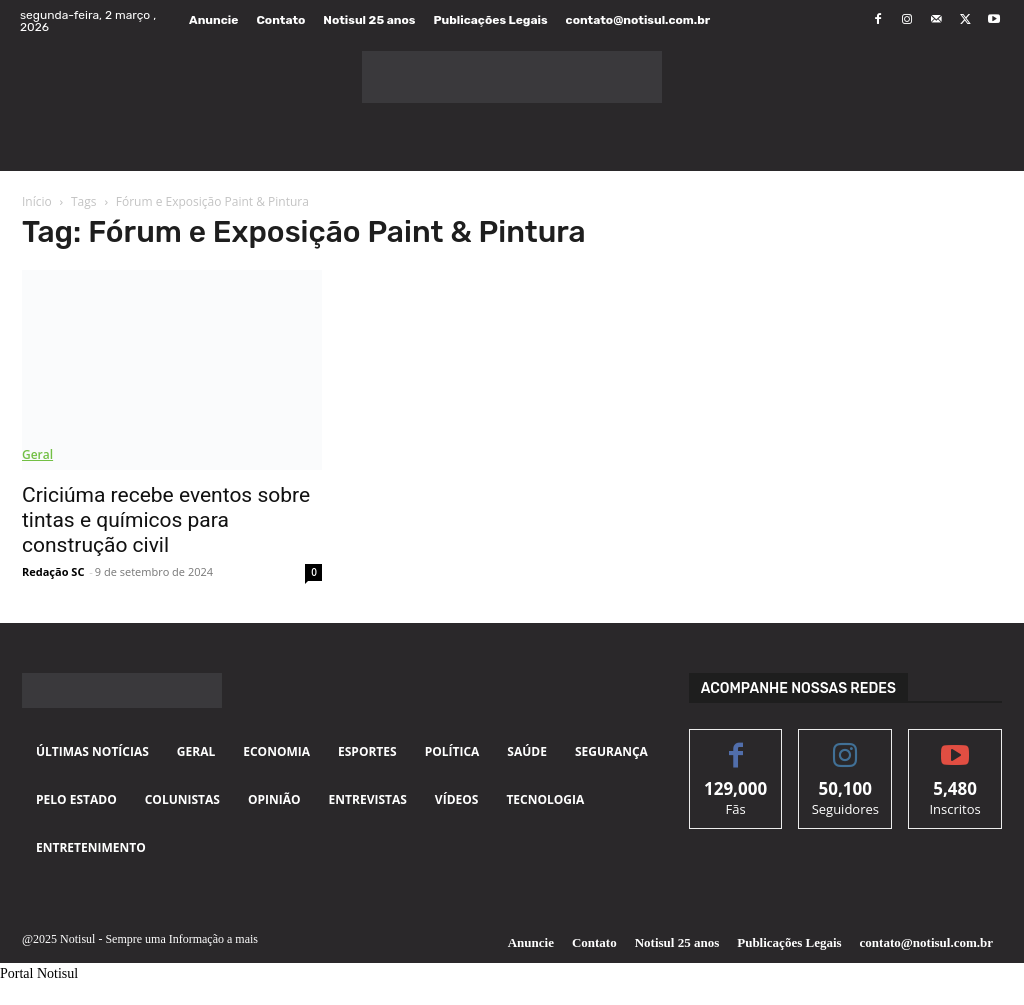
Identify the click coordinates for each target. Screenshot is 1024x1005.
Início (37, 201)
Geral (37, 454)
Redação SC (53, 571)
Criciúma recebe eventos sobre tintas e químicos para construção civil (166, 520)
